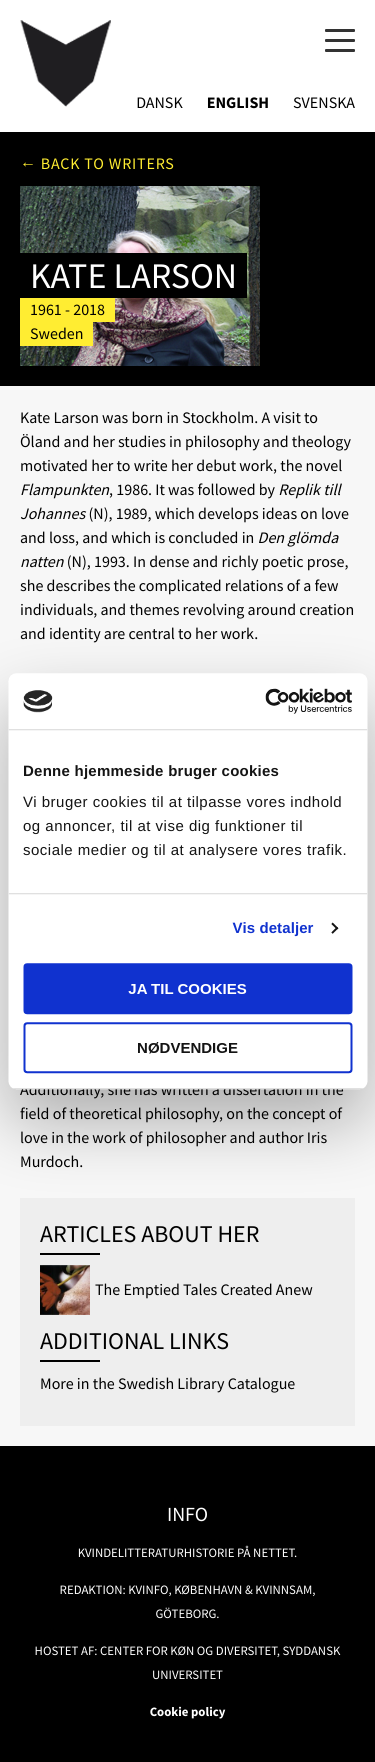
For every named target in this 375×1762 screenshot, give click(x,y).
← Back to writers (97, 164)
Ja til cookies (187, 988)
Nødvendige (187, 1047)
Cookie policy (188, 1712)
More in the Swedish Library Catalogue (167, 1384)
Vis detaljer (273, 928)
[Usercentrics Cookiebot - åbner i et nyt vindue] (267, 701)
